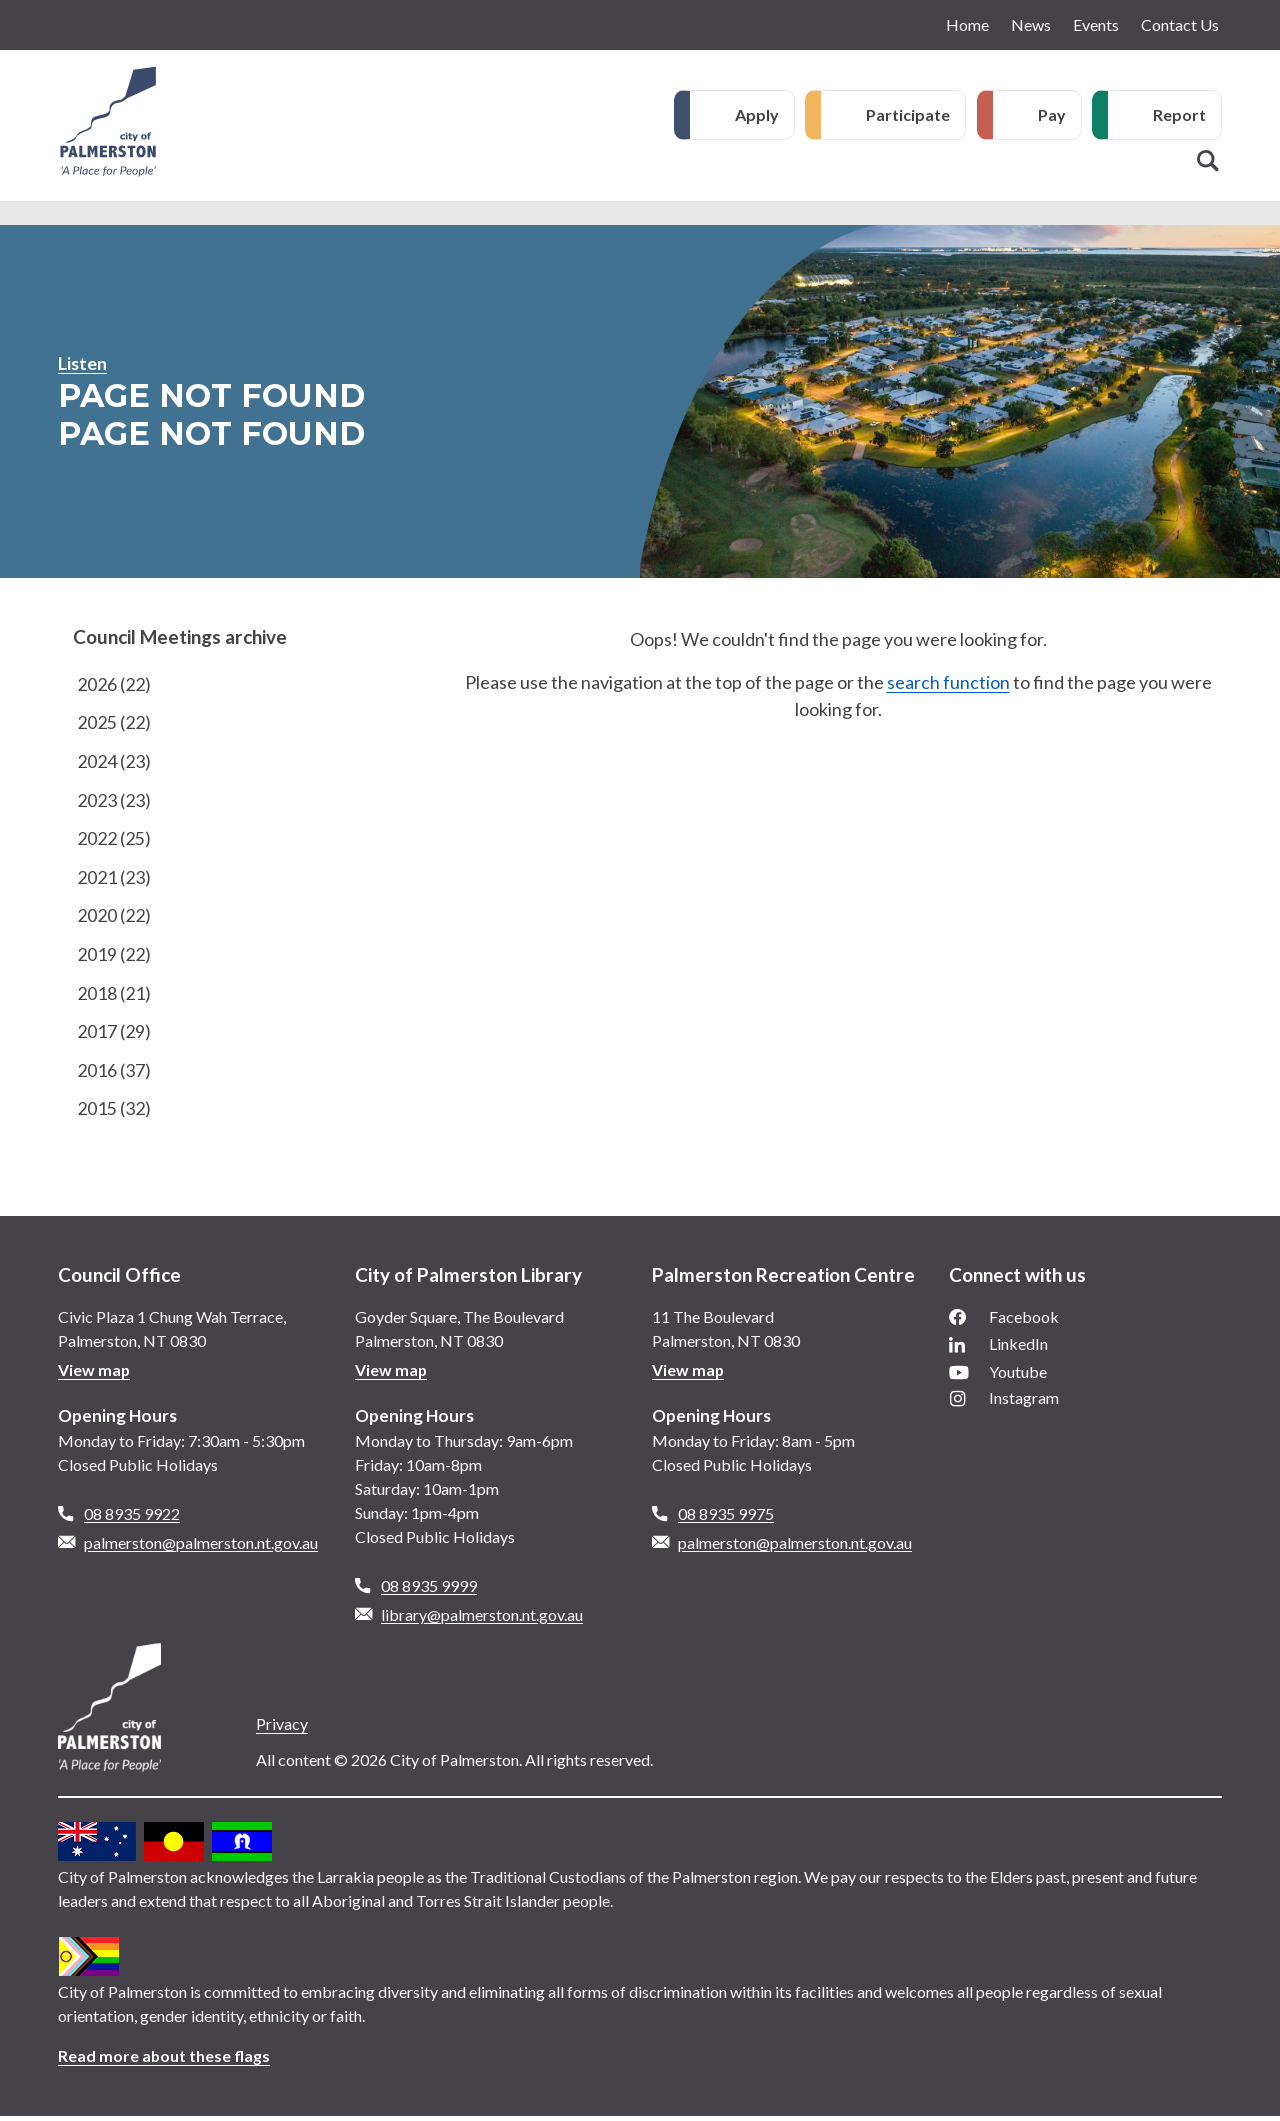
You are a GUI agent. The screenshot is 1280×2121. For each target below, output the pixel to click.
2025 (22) (114, 723)
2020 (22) (114, 918)
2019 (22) (114, 957)
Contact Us (1180, 24)
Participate (908, 114)
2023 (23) (114, 801)
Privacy (282, 1728)
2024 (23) (114, 762)
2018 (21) (114, 996)
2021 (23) (114, 879)
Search (1208, 161)
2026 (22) (114, 684)
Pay (1052, 114)
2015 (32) (114, 1113)
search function (948, 682)
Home (967, 24)
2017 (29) (114, 1035)
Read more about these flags (164, 2060)
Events (1096, 24)
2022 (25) (114, 840)
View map (94, 1374)
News (1031, 24)
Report (1179, 114)
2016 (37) (114, 1074)
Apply (757, 114)
